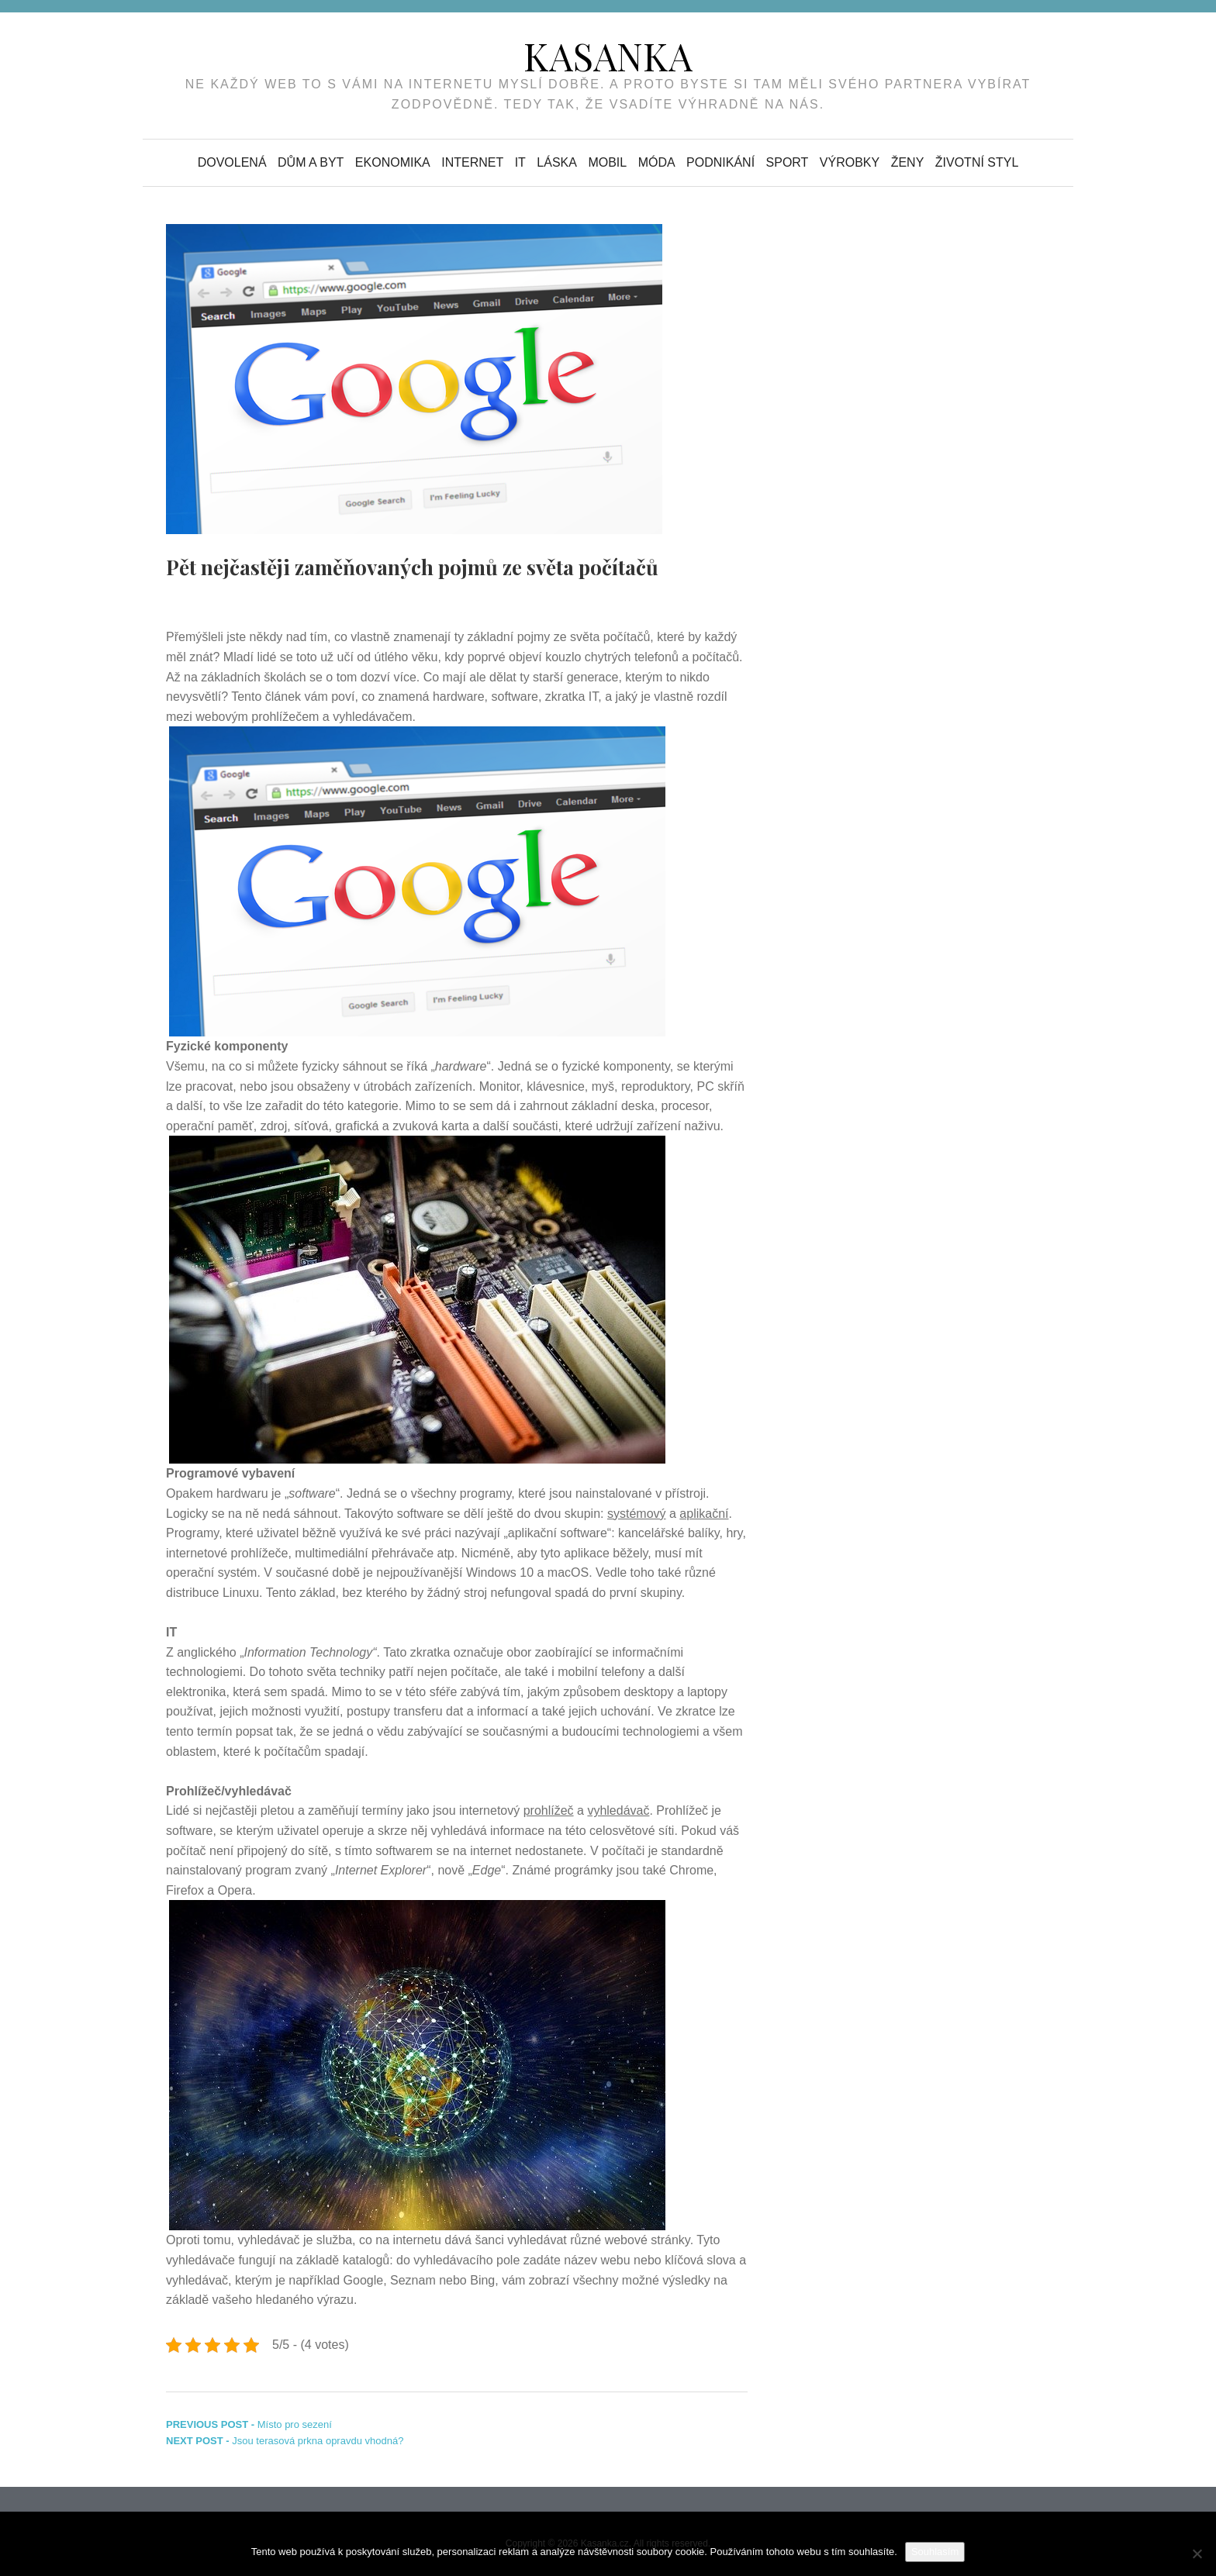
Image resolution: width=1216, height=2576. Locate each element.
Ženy (907, 162)
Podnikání (720, 162)
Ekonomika (392, 162)
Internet (472, 162)
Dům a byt (311, 162)
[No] (1196, 2553)
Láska (557, 162)
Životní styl (977, 162)
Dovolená (232, 162)
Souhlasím (935, 2551)
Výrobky (849, 162)
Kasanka (608, 56)
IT (520, 162)
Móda (656, 162)
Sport (787, 162)
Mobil (607, 162)
